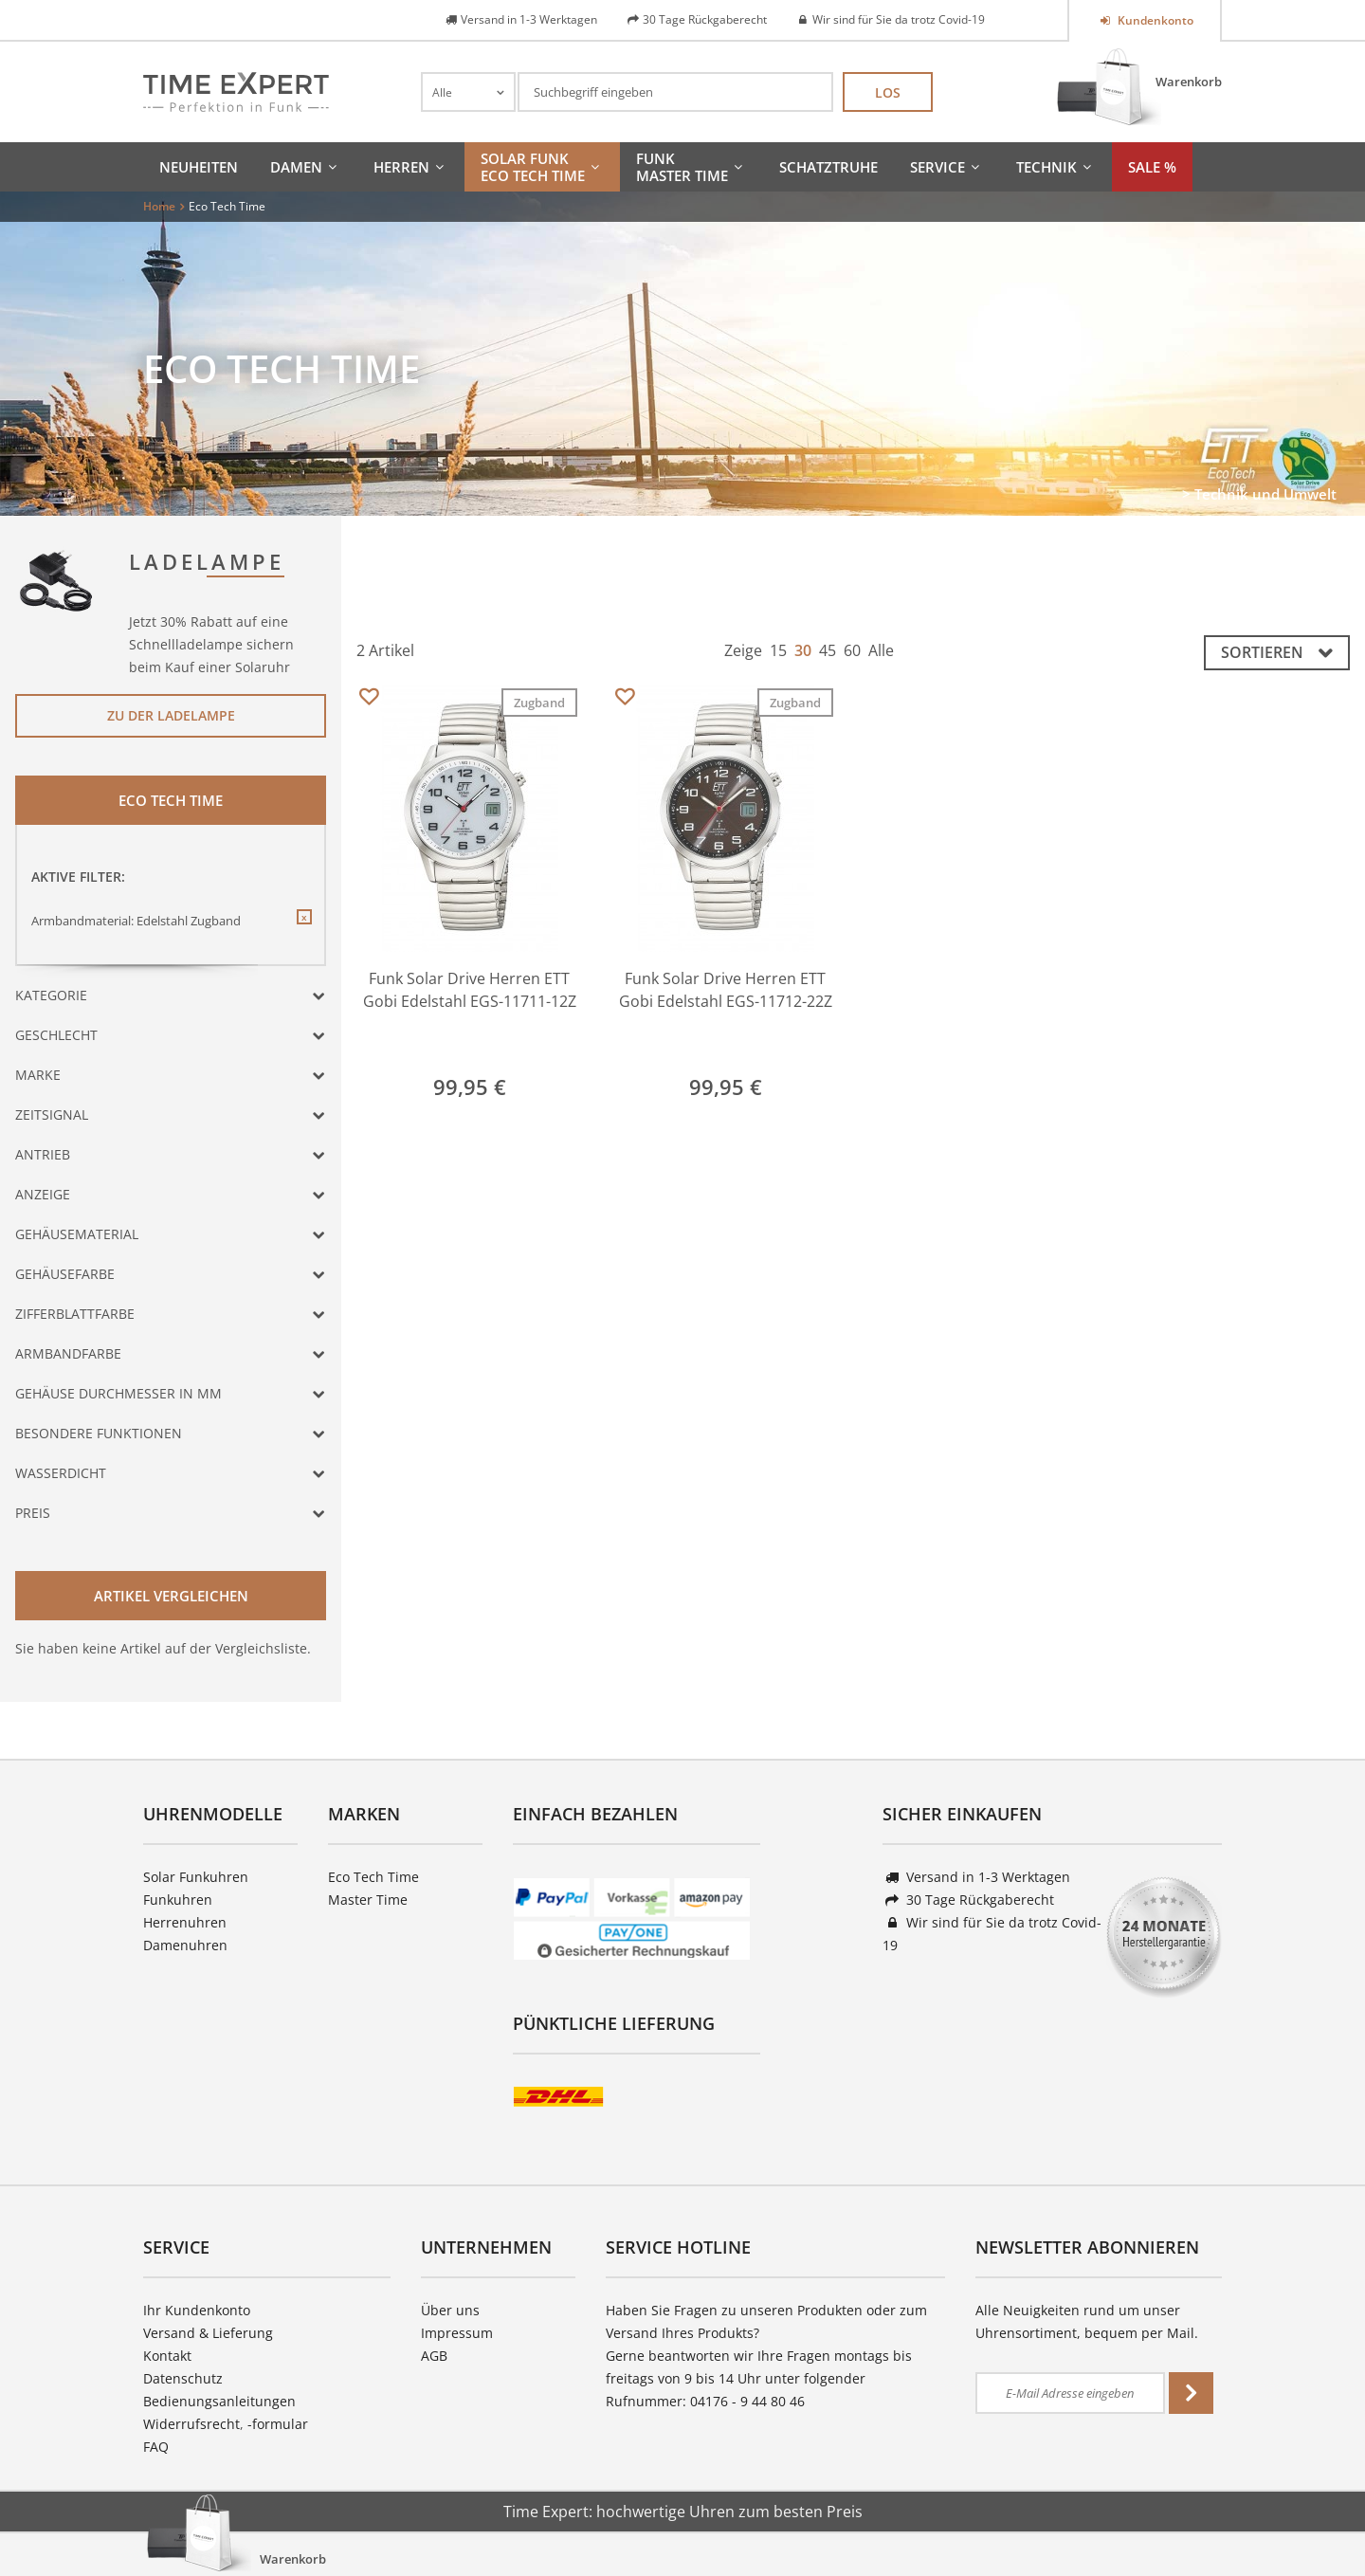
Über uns (450, 2310)
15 (778, 650)
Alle (881, 650)
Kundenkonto (1154, 20)
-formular (277, 2424)
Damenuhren (185, 1945)
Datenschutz (183, 2378)
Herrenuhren (185, 1922)
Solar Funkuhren (195, 1877)
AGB (434, 2356)
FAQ (156, 2447)
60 (852, 650)
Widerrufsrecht (191, 2424)
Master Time (368, 1900)
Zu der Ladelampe (171, 715)
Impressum (457, 2333)
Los (888, 92)
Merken (368, 697)
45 (827, 650)
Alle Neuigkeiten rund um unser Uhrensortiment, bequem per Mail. (1086, 2321)
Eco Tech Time (373, 1877)
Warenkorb (1189, 81)
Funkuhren (177, 1900)
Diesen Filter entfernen (303, 932)
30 (802, 650)
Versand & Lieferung (208, 2333)
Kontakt (167, 2356)
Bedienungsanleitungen (219, 2401)
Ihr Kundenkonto (196, 2310)
